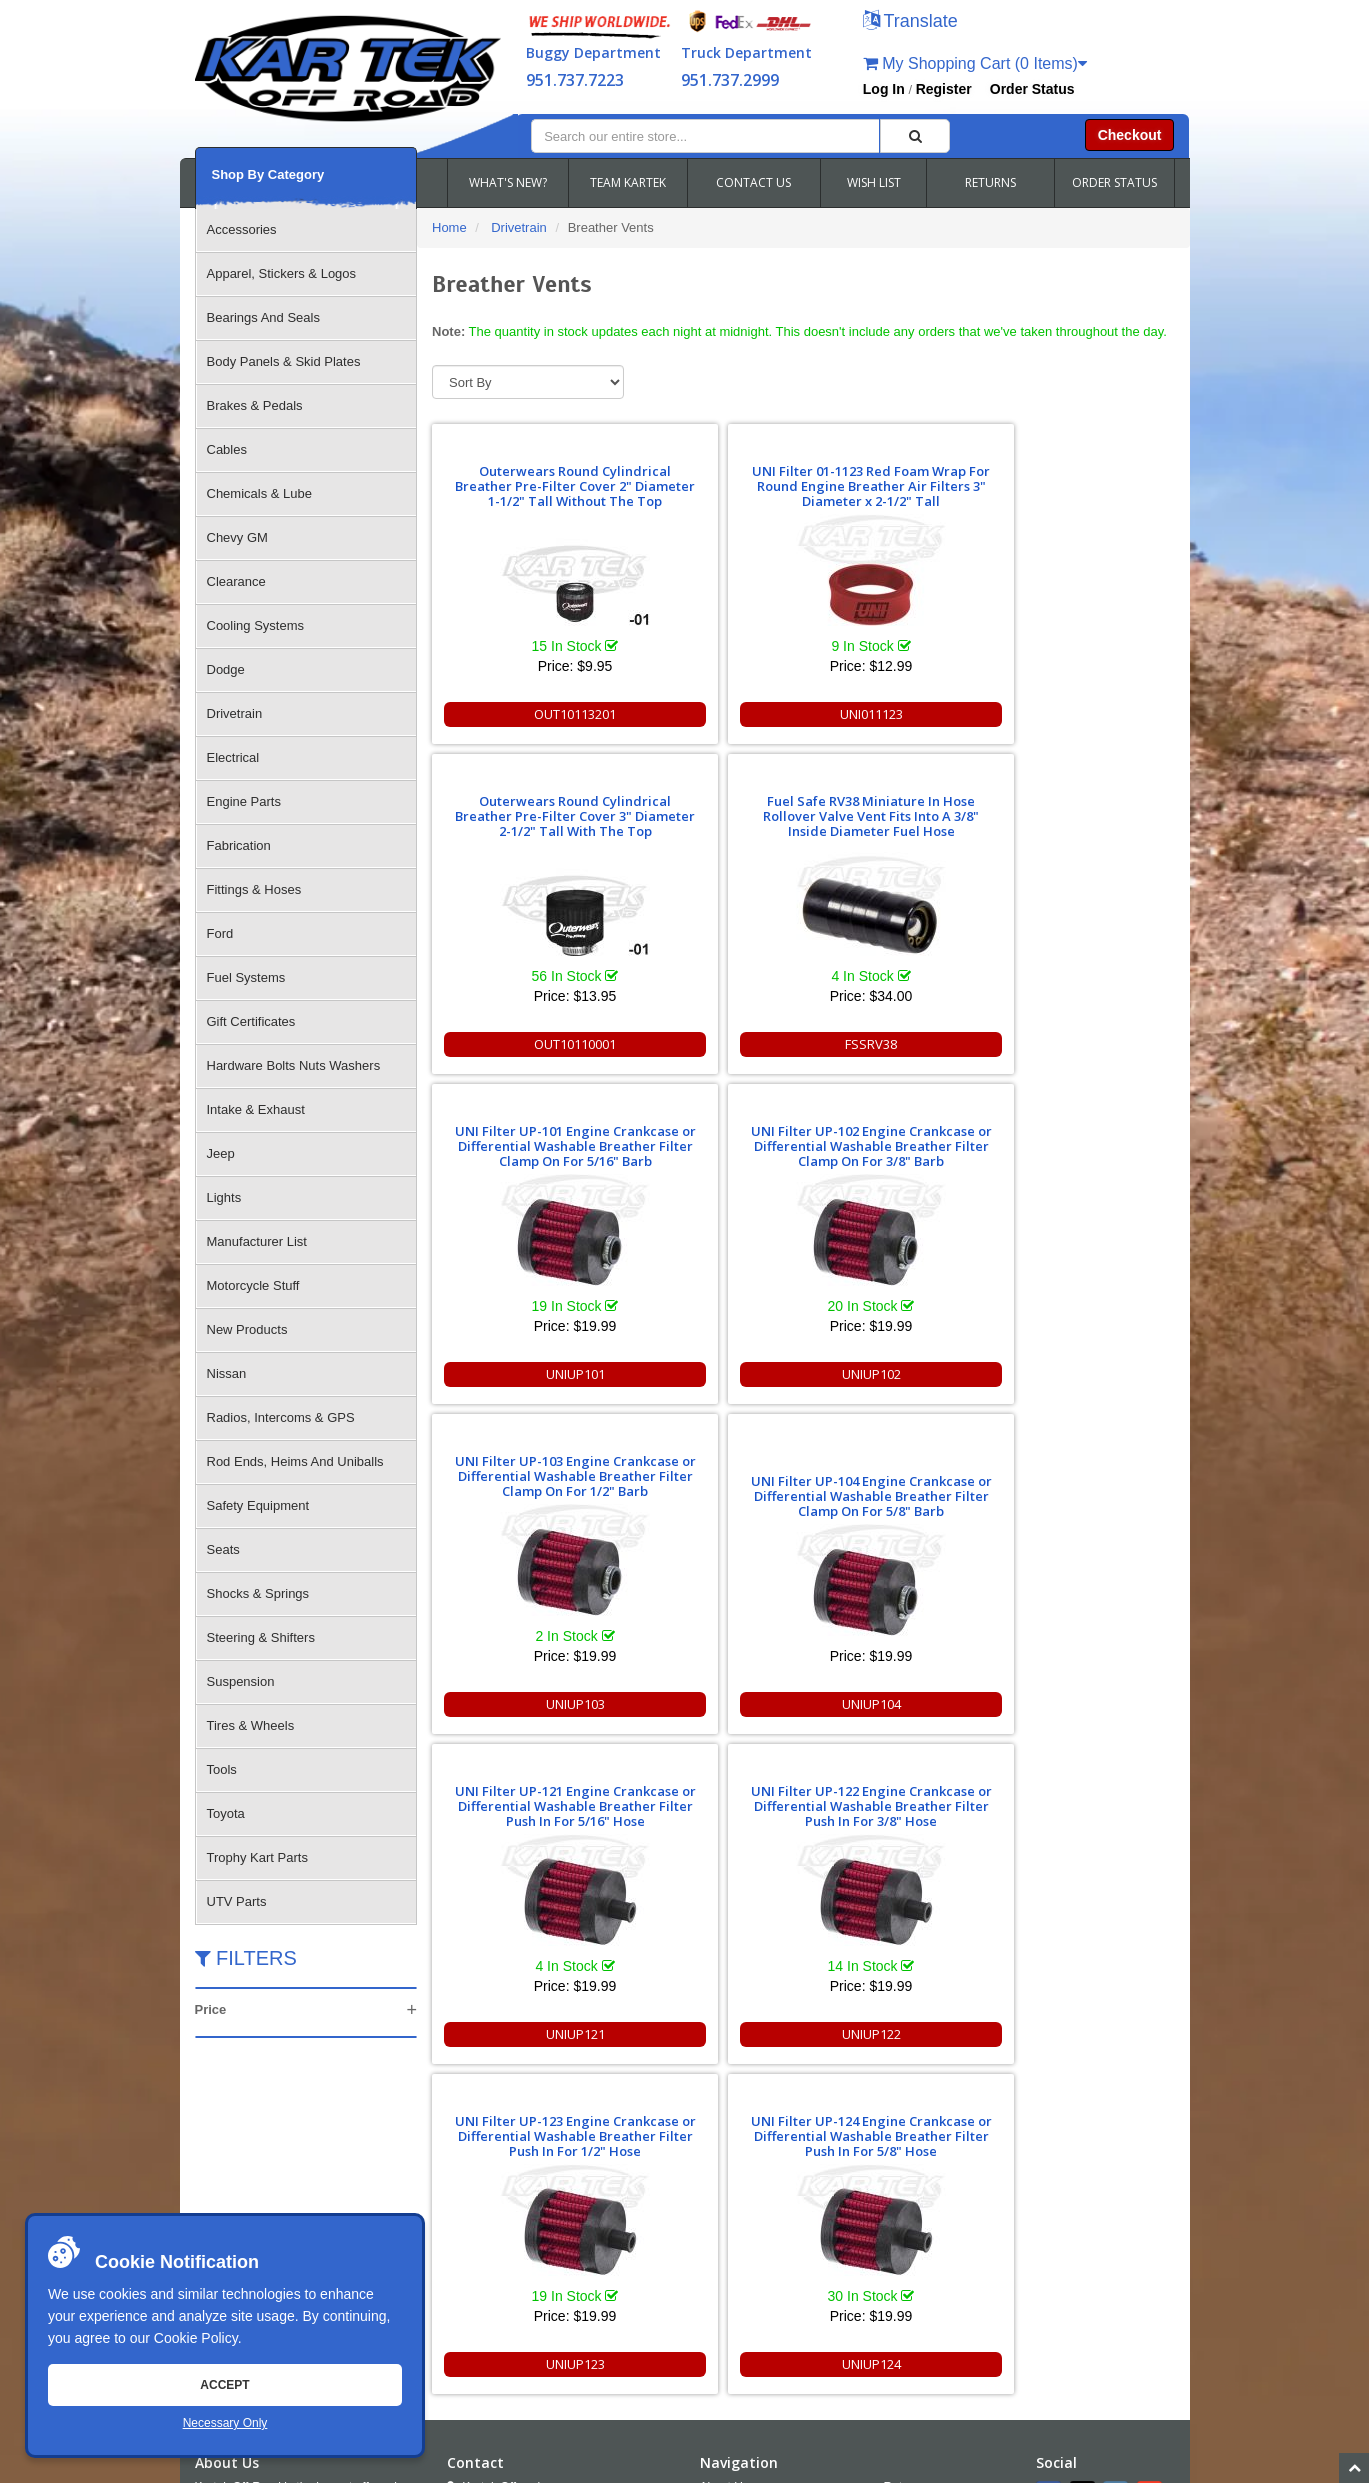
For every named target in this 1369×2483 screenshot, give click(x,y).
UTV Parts (237, 1901)
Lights (224, 1197)
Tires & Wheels (251, 1725)
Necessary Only (225, 2423)
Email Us (488, 2240)
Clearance (236, 581)
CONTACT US (753, 182)
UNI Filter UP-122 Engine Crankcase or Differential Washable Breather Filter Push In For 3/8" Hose (707, 1138)
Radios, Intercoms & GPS (281, 1417)
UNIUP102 (707, 1044)
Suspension (241, 1681)
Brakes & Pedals (255, 405)
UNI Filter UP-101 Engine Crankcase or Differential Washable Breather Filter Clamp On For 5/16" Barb (520, 808)
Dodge (226, 669)
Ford (220, 933)
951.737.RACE (570, 2186)
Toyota (226, 1813)
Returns (905, 2115)
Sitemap (408, 2467)
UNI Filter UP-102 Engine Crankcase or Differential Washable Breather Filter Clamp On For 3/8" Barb (707, 808)
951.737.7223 (575, 80)
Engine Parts (244, 801)
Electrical (233, 757)
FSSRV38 (1082, 714)
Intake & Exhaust (256, 1109)
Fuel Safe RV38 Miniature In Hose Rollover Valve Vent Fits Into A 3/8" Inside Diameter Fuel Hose (1082, 478)
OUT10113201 (521, 714)
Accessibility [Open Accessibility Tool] (933, 2196)
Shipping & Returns (935, 2169)
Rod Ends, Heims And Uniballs (295, 1461)
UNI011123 (707, 714)
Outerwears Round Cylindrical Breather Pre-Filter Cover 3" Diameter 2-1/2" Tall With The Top (894, 478)
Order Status (1032, 89)
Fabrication (239, 845)
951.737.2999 (730, 80)
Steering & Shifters (261, 1637)
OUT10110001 (895, 714)
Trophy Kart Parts (257, 1857)
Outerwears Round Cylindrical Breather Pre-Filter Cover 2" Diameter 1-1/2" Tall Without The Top (520, 471)
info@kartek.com (1069, 2428)
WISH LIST (874, 182)
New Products (247, 1329)
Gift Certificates (251, 1021)
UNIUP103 (894, 1044)
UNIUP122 (707, 1374)
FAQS (716, 2169)
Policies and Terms (934, 2142)
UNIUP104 (1081, 1044)
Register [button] (944, 89)
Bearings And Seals (263, 317)
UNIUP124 (1081, 1374)
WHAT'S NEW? (508, 182)
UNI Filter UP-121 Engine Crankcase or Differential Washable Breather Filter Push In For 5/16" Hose (520, 1138)
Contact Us (729, 2142)
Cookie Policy (196, 2338)
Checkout (1130, 135)
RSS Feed (925, 2223)
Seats (223, 1549)
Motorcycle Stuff (253, 1285)
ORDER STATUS (1114, 182)
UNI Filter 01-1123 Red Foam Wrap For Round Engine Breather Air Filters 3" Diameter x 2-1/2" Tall (708, 471)
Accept (224, 2385)
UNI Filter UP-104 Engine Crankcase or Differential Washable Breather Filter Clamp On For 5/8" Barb (1081, 828)
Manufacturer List (257, 1241)
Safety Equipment (258, 1505)
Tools (222, 1769)
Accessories (242, 229)
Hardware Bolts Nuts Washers (294, 1065)
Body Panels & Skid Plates (284, 361)
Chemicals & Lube (260, 493)
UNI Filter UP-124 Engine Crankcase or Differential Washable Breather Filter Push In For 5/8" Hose (1081, 1138)
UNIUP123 (894, 1374)
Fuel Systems (246, 977)
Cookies (721, 2223)
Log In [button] (884, 89)
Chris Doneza (653, 2467)
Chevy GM (237, 537)
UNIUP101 (520, 1044)
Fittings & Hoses (254, 889)
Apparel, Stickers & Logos (282, 273)
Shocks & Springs (258, 1593)
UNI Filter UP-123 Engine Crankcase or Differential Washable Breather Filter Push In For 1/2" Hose (894, 1138)
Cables (227, 449)
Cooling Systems (256, 625)
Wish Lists (727, 2196)
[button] (910, 22)
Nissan (227, 1373)
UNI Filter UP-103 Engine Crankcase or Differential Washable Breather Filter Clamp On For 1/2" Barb (894, 808)
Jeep (221, 1153)
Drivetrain (235, 713)
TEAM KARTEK (628, 182)
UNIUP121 (520, 1374)
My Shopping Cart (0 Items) (975, 63)
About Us (724, 2115)
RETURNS (990, 182)
